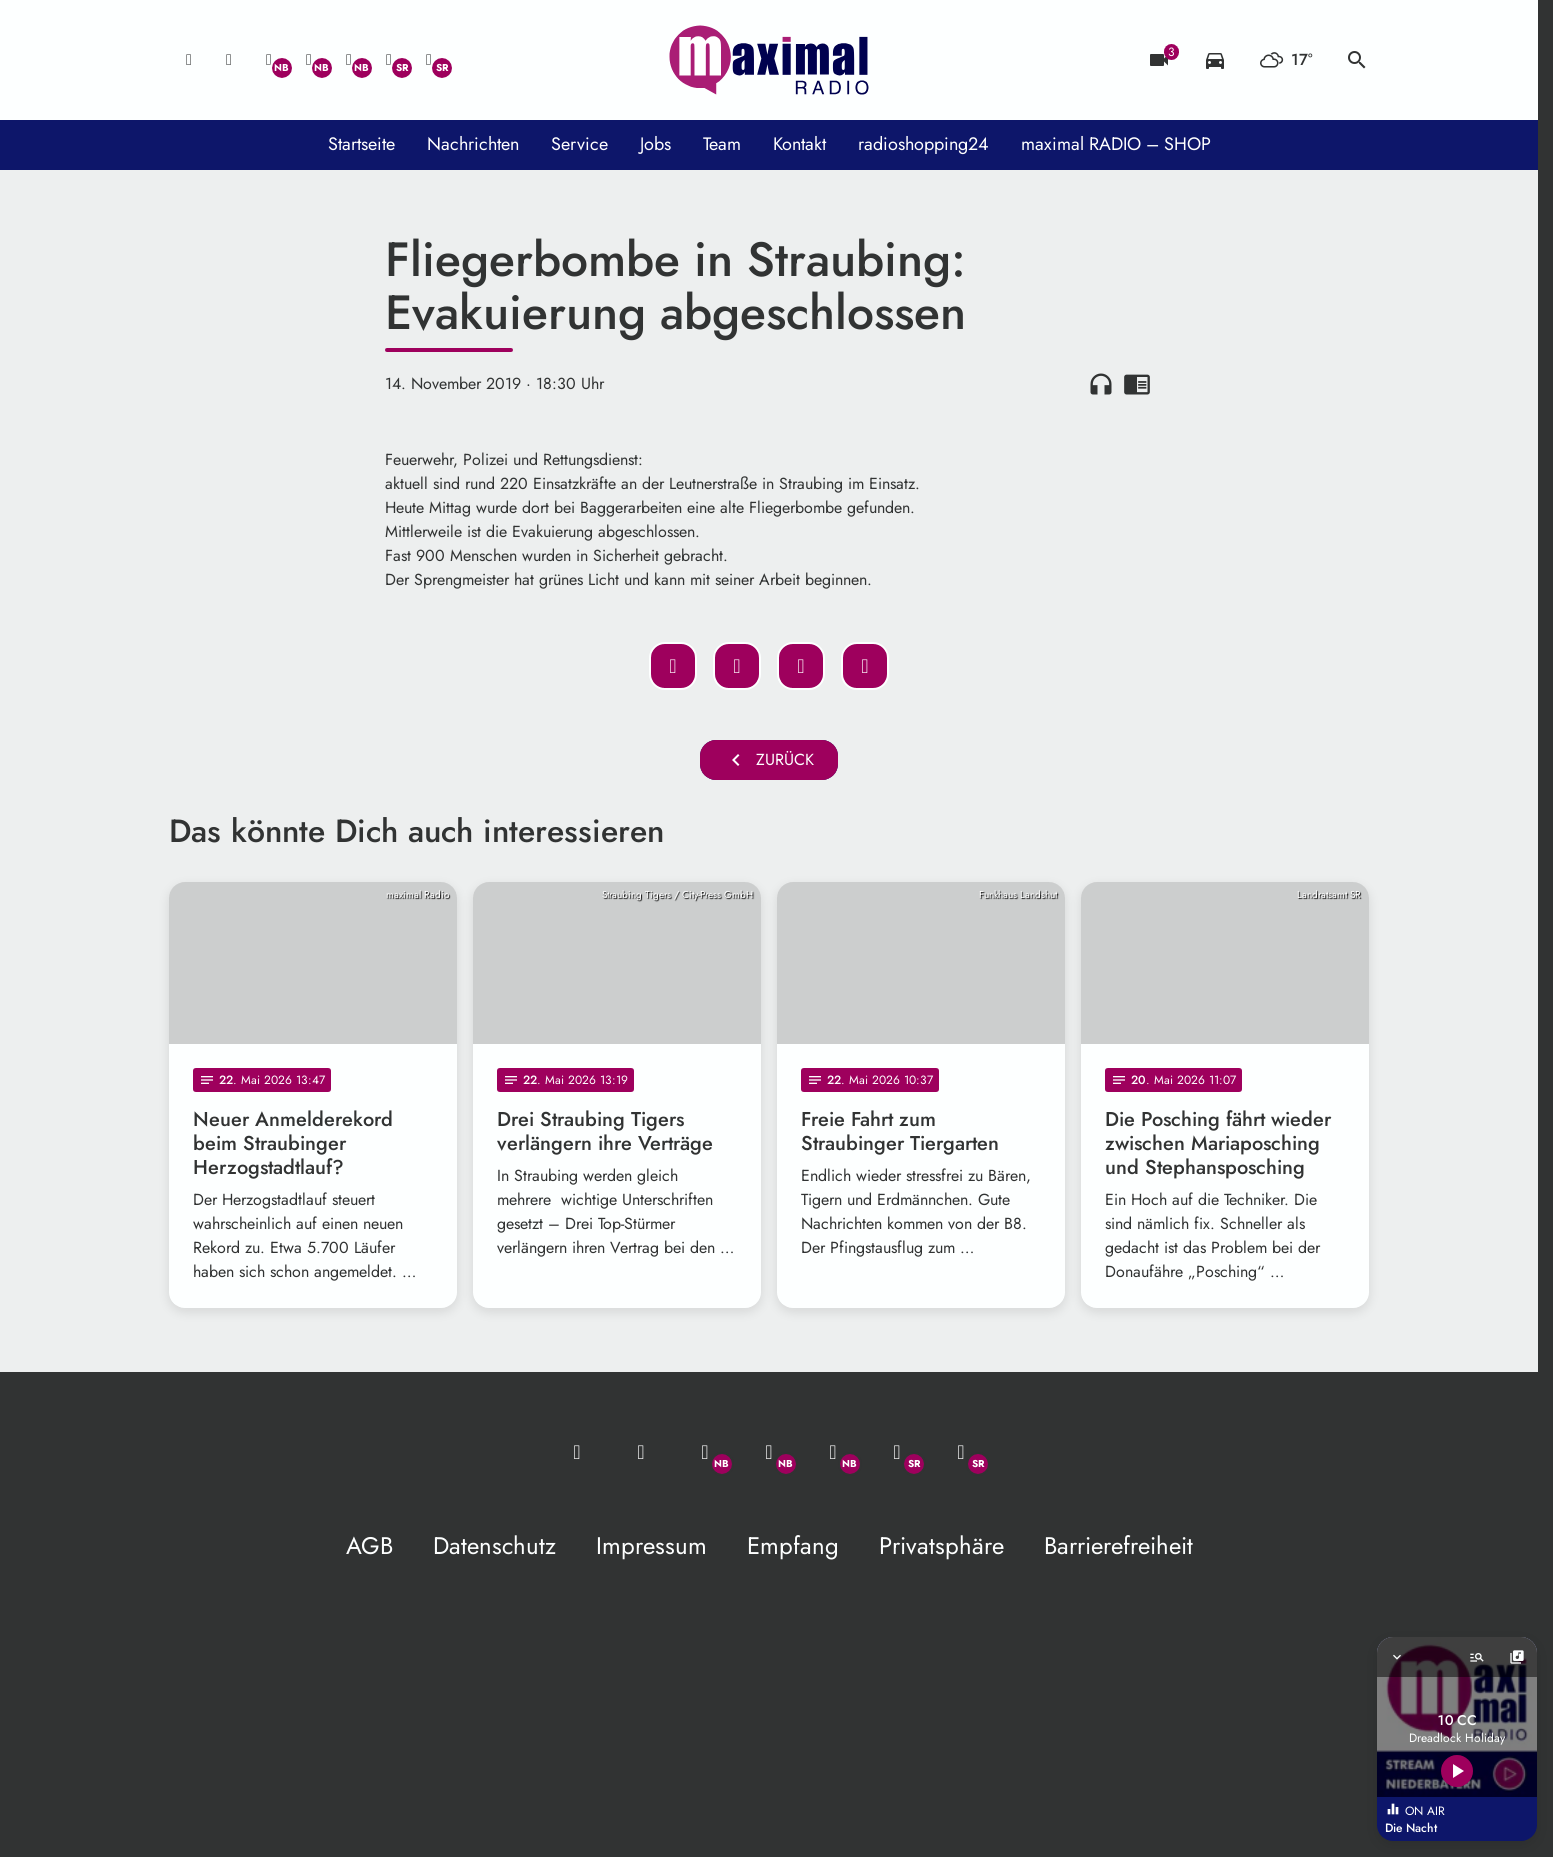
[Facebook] (309, 60)
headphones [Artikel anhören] (1101, 384)
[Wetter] (1286, 60)
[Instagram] (349, 60)
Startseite (361, 144)
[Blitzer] (1159, 60)
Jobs (655, 144)
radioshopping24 (923, 144)
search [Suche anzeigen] (1357, 60)
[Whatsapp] (269, 60)
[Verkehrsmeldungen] (1215, 60)
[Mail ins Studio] (189, 60)
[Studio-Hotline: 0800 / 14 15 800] (229, 60)
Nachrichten (473, 144)
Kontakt (799, 144)
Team (722, 144)
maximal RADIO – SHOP (1116, 144)
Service (579, 144)
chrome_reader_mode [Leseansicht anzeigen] (1137, 384)
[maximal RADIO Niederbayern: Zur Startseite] (769, 60)
